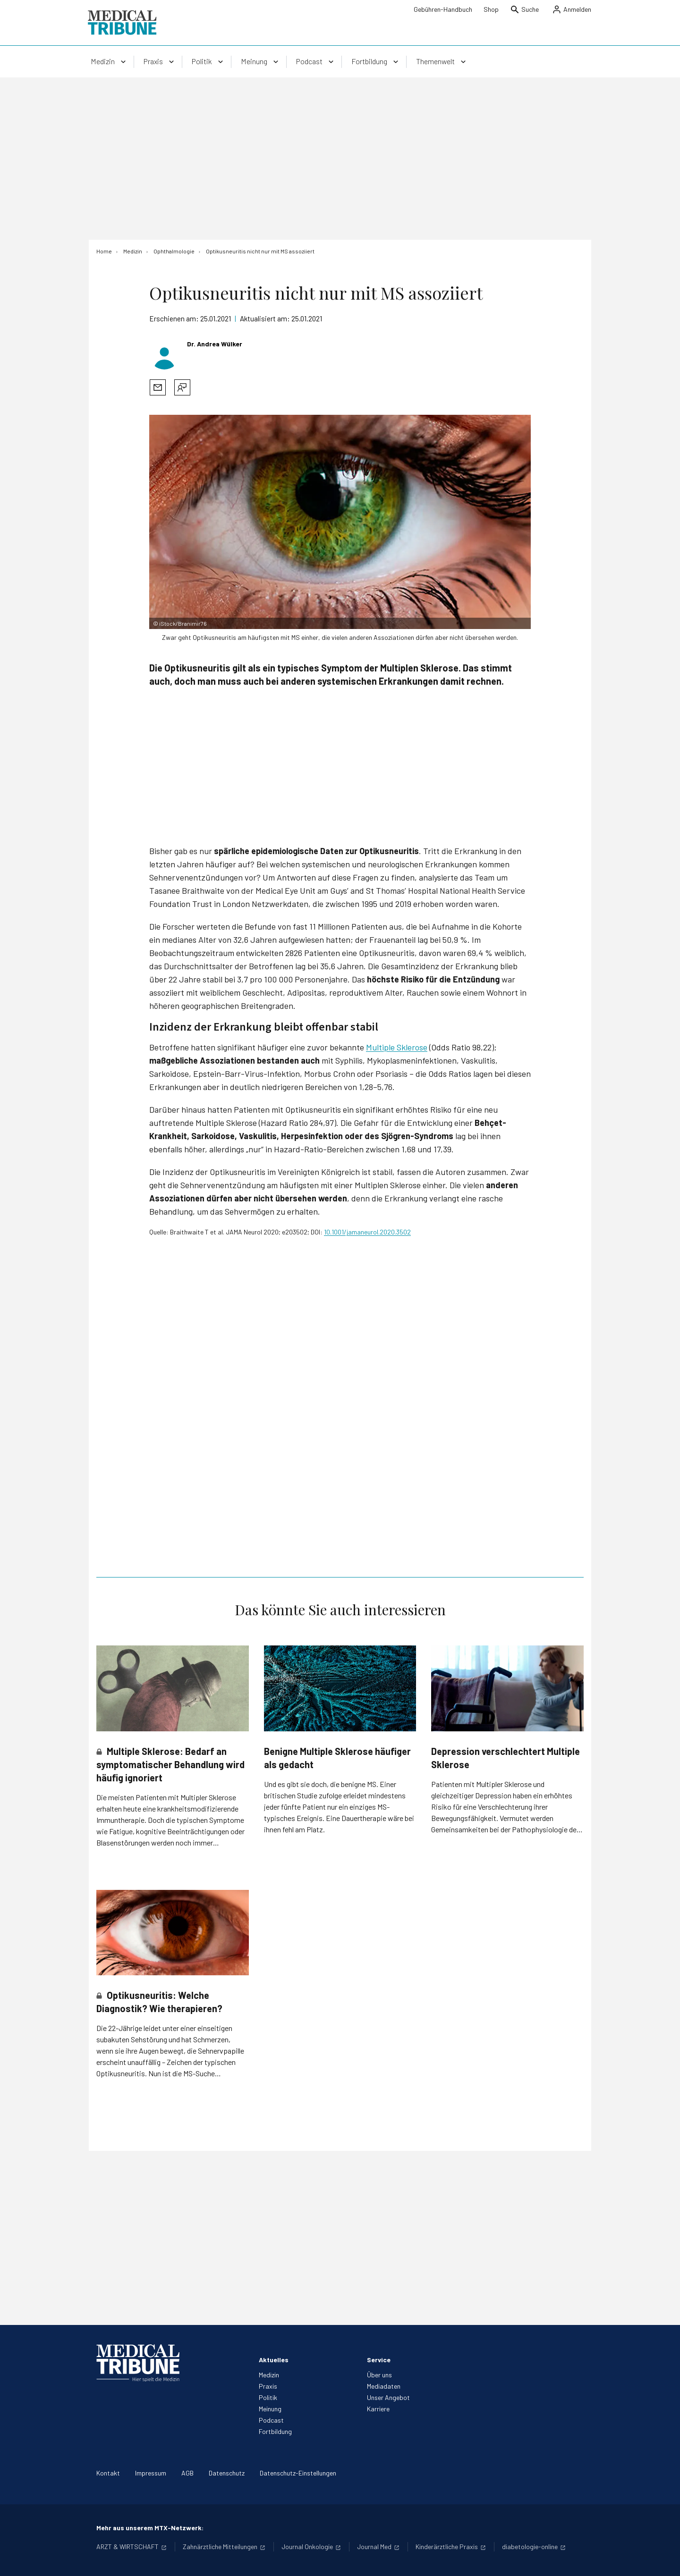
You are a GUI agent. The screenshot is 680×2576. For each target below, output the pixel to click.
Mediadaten (383, 2386)
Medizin (269, 2375)
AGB (187, 2473)
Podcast (271, 2420)
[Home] (104, 251)
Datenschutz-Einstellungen (298, 2473)
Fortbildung (275, 2431)
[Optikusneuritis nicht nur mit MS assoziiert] (260, 251)
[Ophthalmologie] (174, 251)
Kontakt (108, 2473)
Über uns (379, 2375)
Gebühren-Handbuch (443, 9)
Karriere (378, 2409)
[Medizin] (132, 251)
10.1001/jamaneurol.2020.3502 (367, 1232)
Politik (268, 2397)
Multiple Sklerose (396, 1047)
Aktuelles (274, 2360)
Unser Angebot (388, 2397)
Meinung (270, 2409)
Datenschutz (227, 2473)
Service (379, 2360)
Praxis (268, 2386)
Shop (491, 9)
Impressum (150, 2473)
